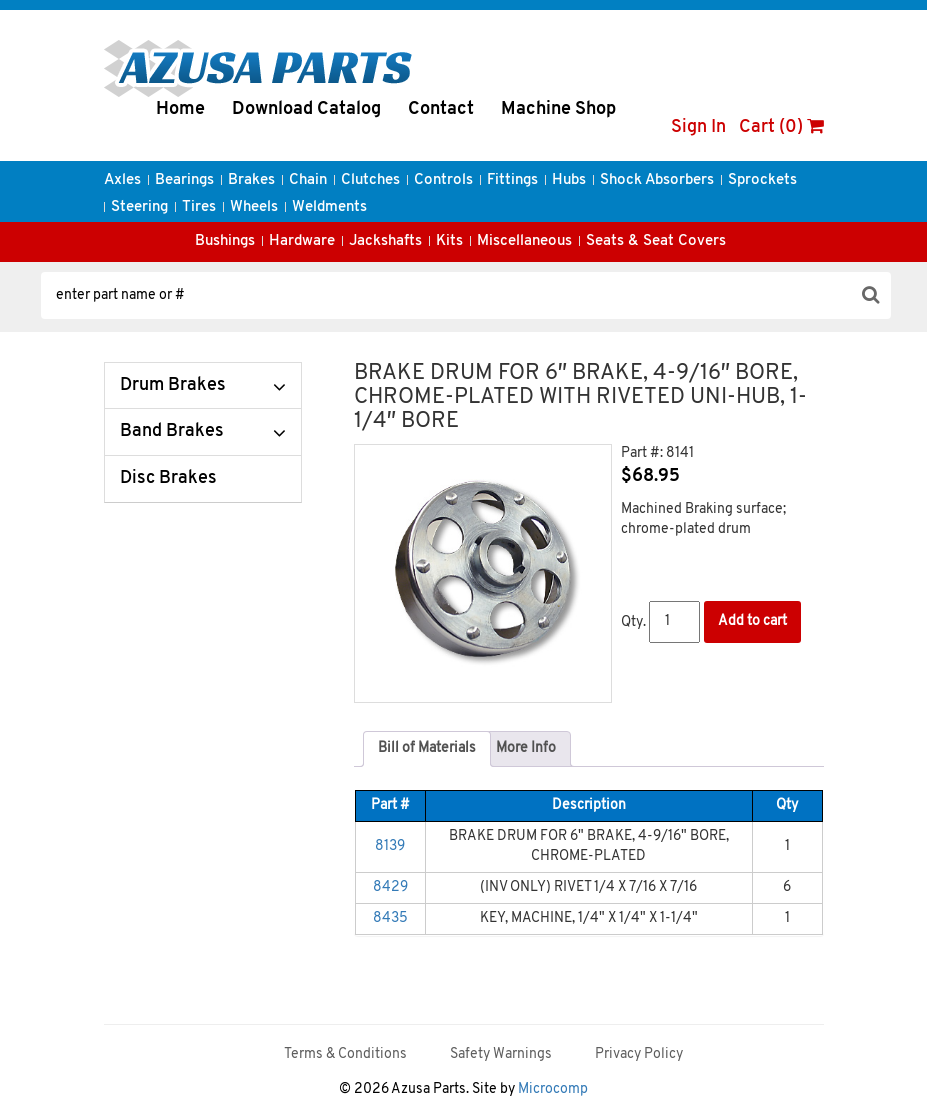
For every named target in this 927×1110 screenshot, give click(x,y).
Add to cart (752, 621)
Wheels (254, 207)
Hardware (302, 241)
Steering (139, 207)
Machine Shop (558, 109)
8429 (390, 887)
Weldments (329, 207)
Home (180, 109)
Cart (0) (781, 127)
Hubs (569, 180)
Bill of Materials (427, 748)
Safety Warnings (501, 1054)
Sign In (698, 127)
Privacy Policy (639, 1054)
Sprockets (762, 180)
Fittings (512, 180)
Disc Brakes (168, 478)
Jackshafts (385, 241)
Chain (308, 180)
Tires (199, 207)
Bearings (184, 180)
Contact (441, 109)
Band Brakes (172, 431)
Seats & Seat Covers (656, 241)
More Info (526, 748)
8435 (390, 918)
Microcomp (553, 1089)
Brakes (251, 180)
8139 (390, 846)
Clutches (370, 180)
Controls (443, 180)
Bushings (225, 241)
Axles (122, 180)
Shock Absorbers (657, 180)
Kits (449, 241)
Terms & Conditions (345, 1054)
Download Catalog (306, 109)
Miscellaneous (524, 241)
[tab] (427, 749)
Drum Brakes (173, 385)
